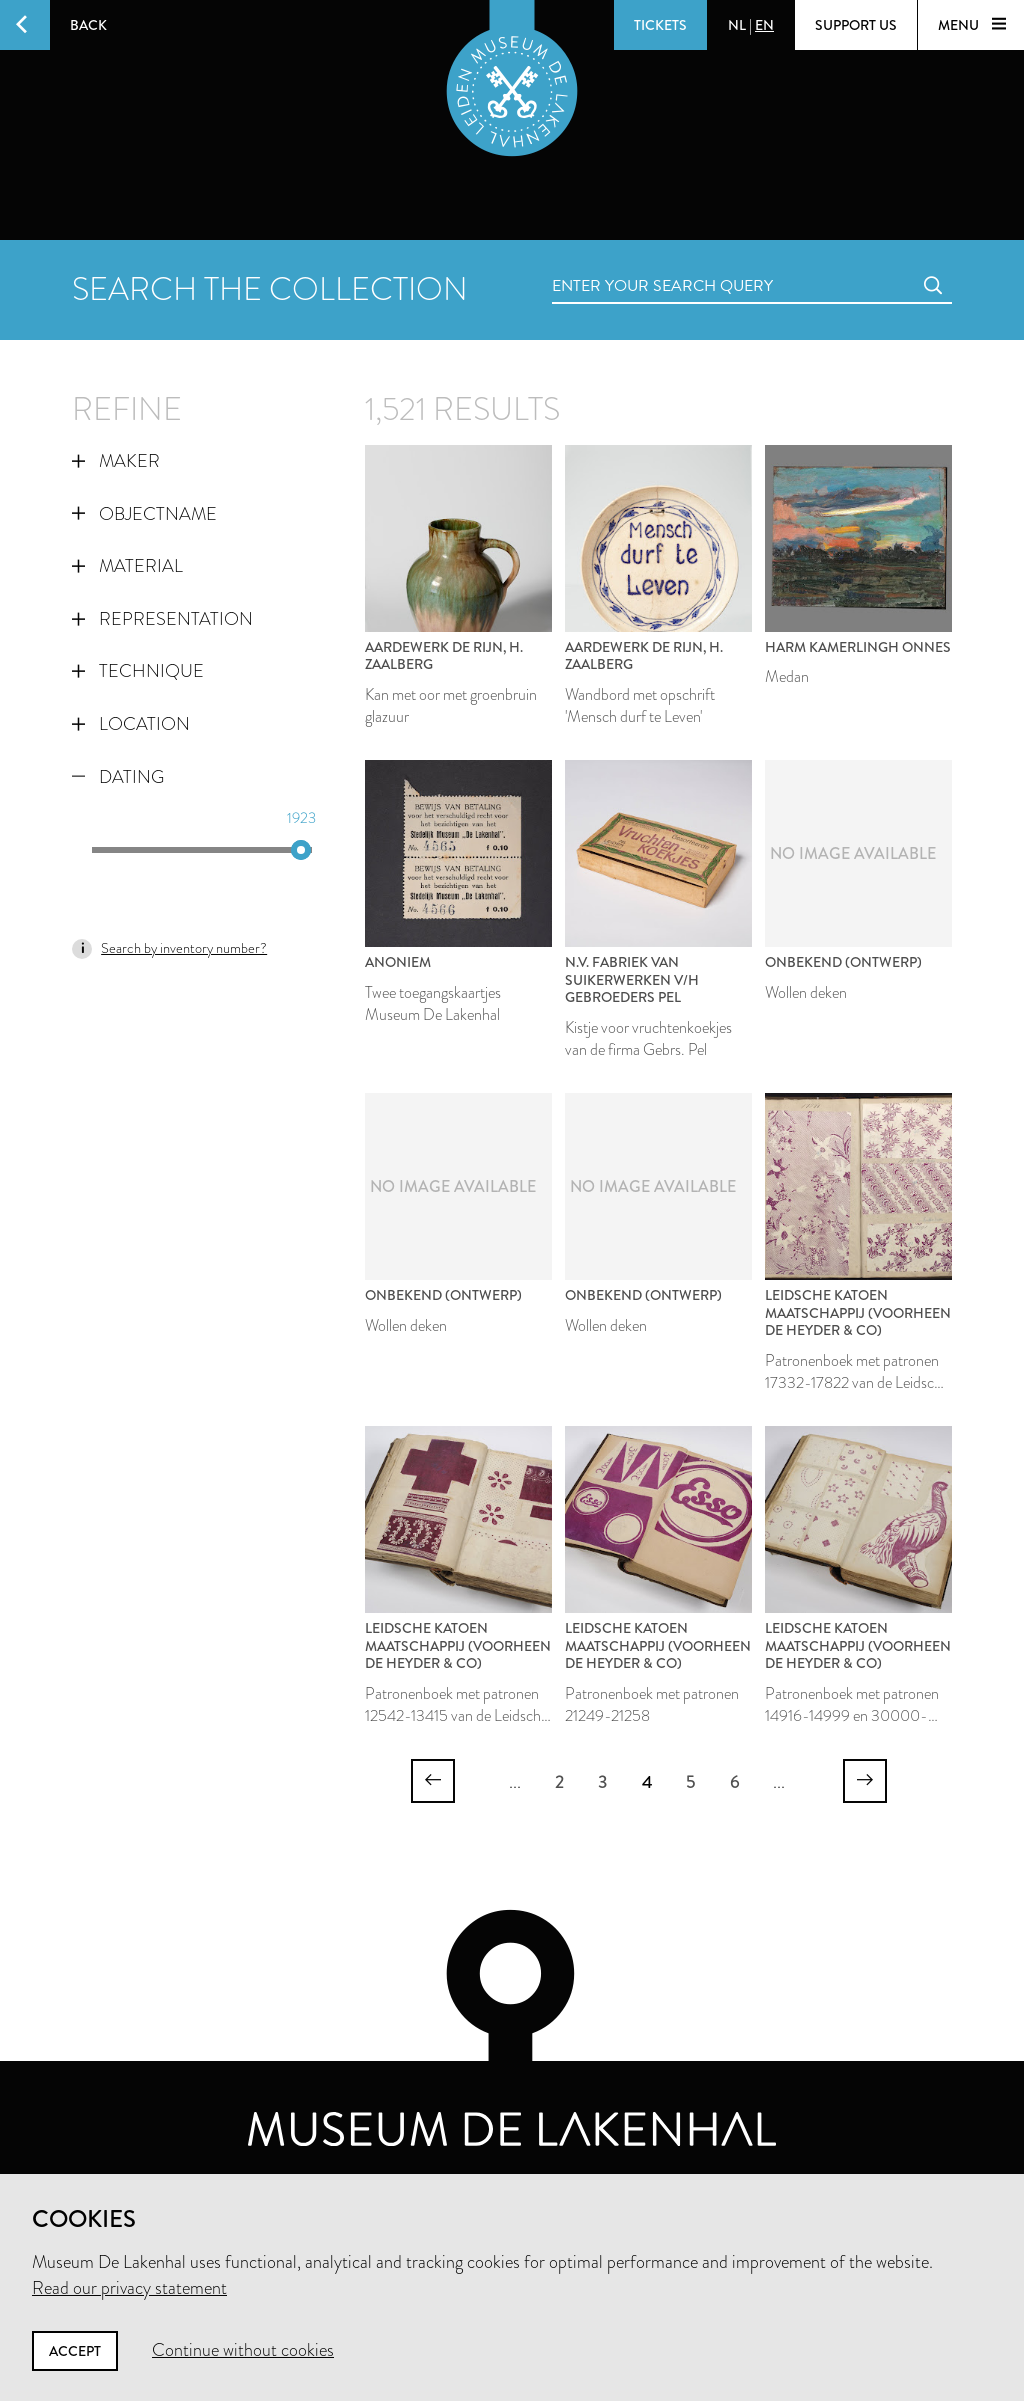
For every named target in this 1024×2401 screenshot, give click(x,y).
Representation (162, 619)
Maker (116, 461)
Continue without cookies (243, 2350)
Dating (118, 777)
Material (127, 566)
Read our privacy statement (129, 2288)
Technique (138, 671)
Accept (75, 2351)
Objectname (144, 514)
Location (131, 724)
